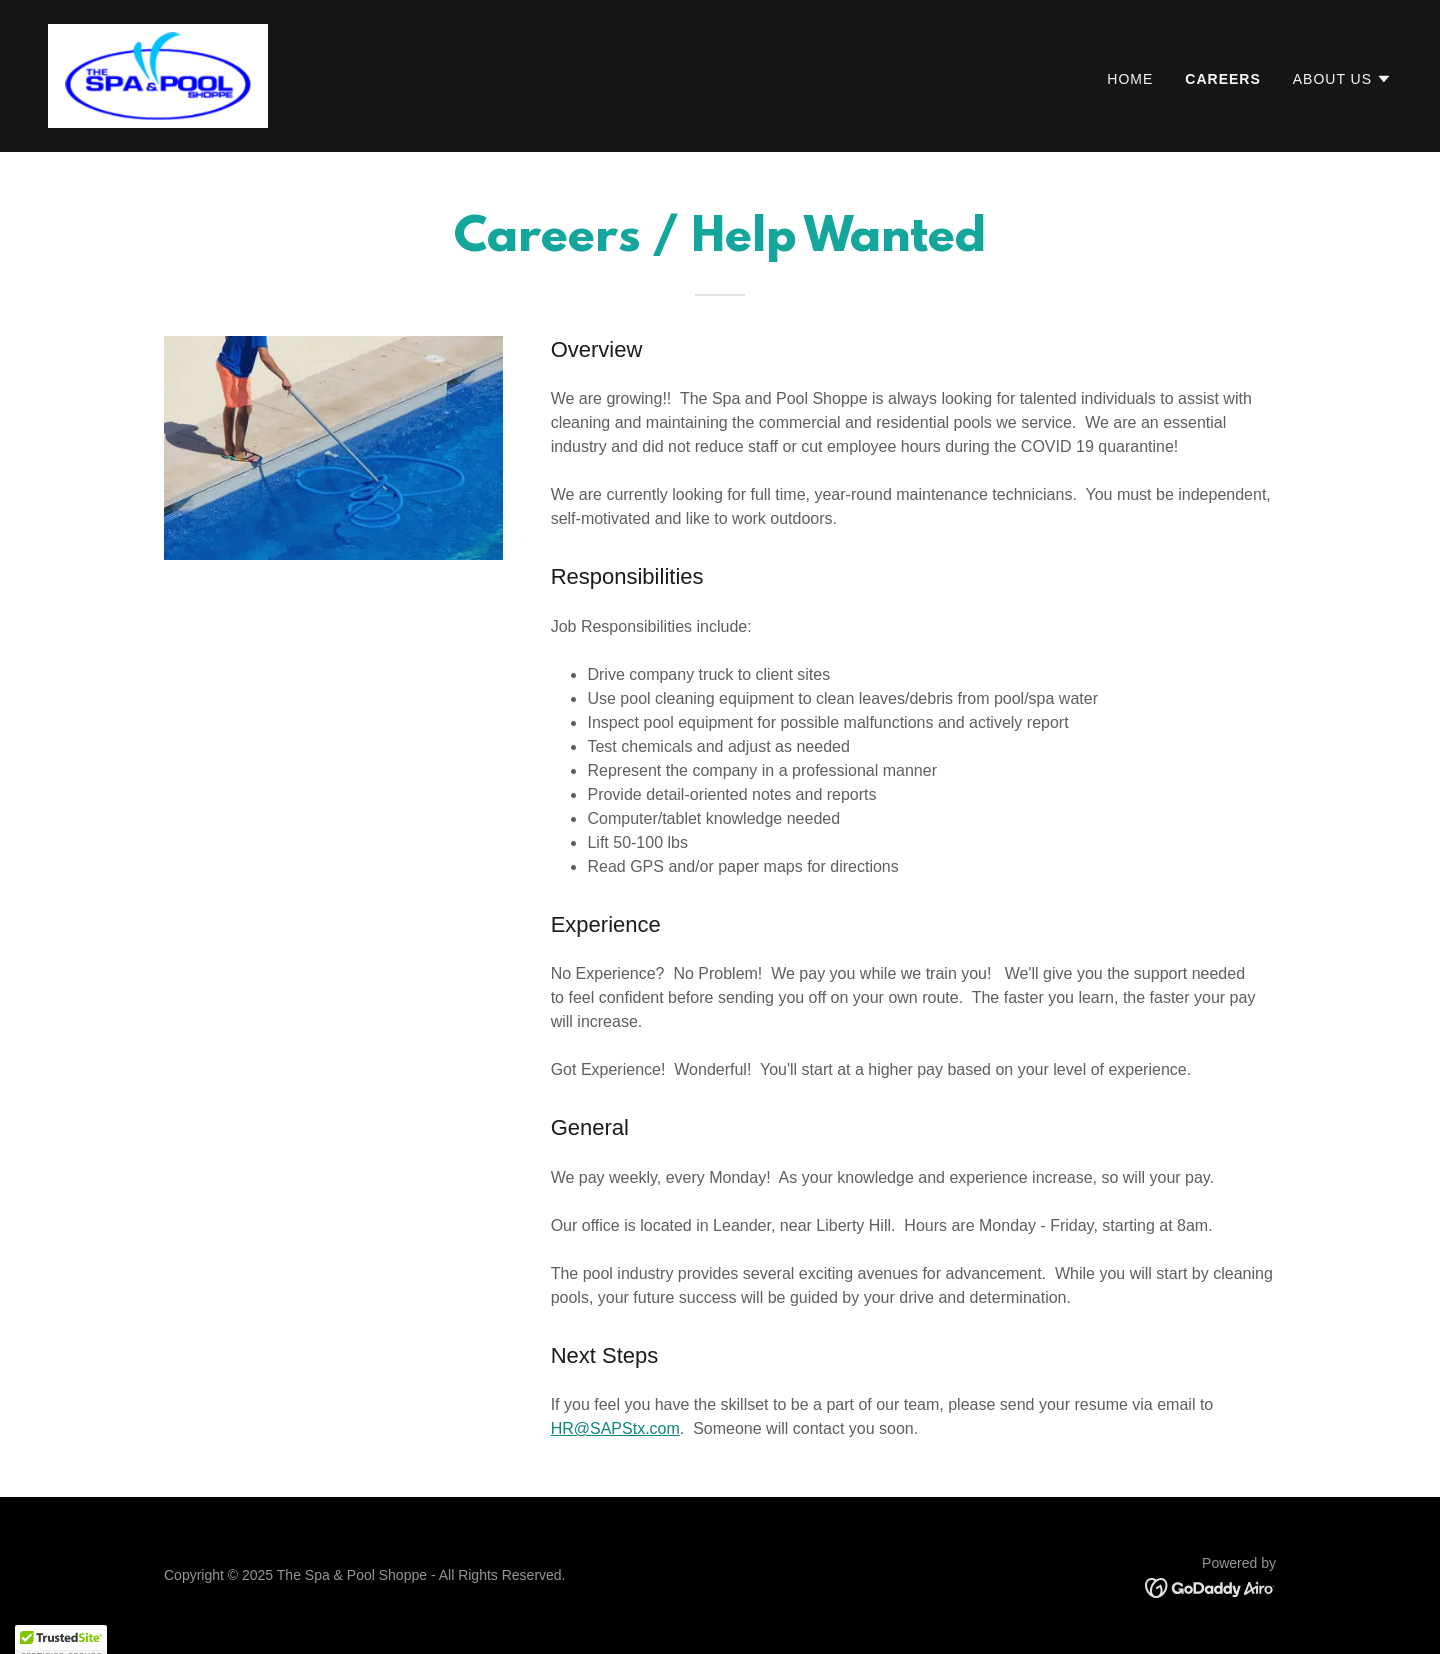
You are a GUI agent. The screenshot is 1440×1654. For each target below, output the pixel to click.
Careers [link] (1222, 79)
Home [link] (1130, 79)
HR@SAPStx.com (615, 1428)
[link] (158, 74)
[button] (1342, 79)
